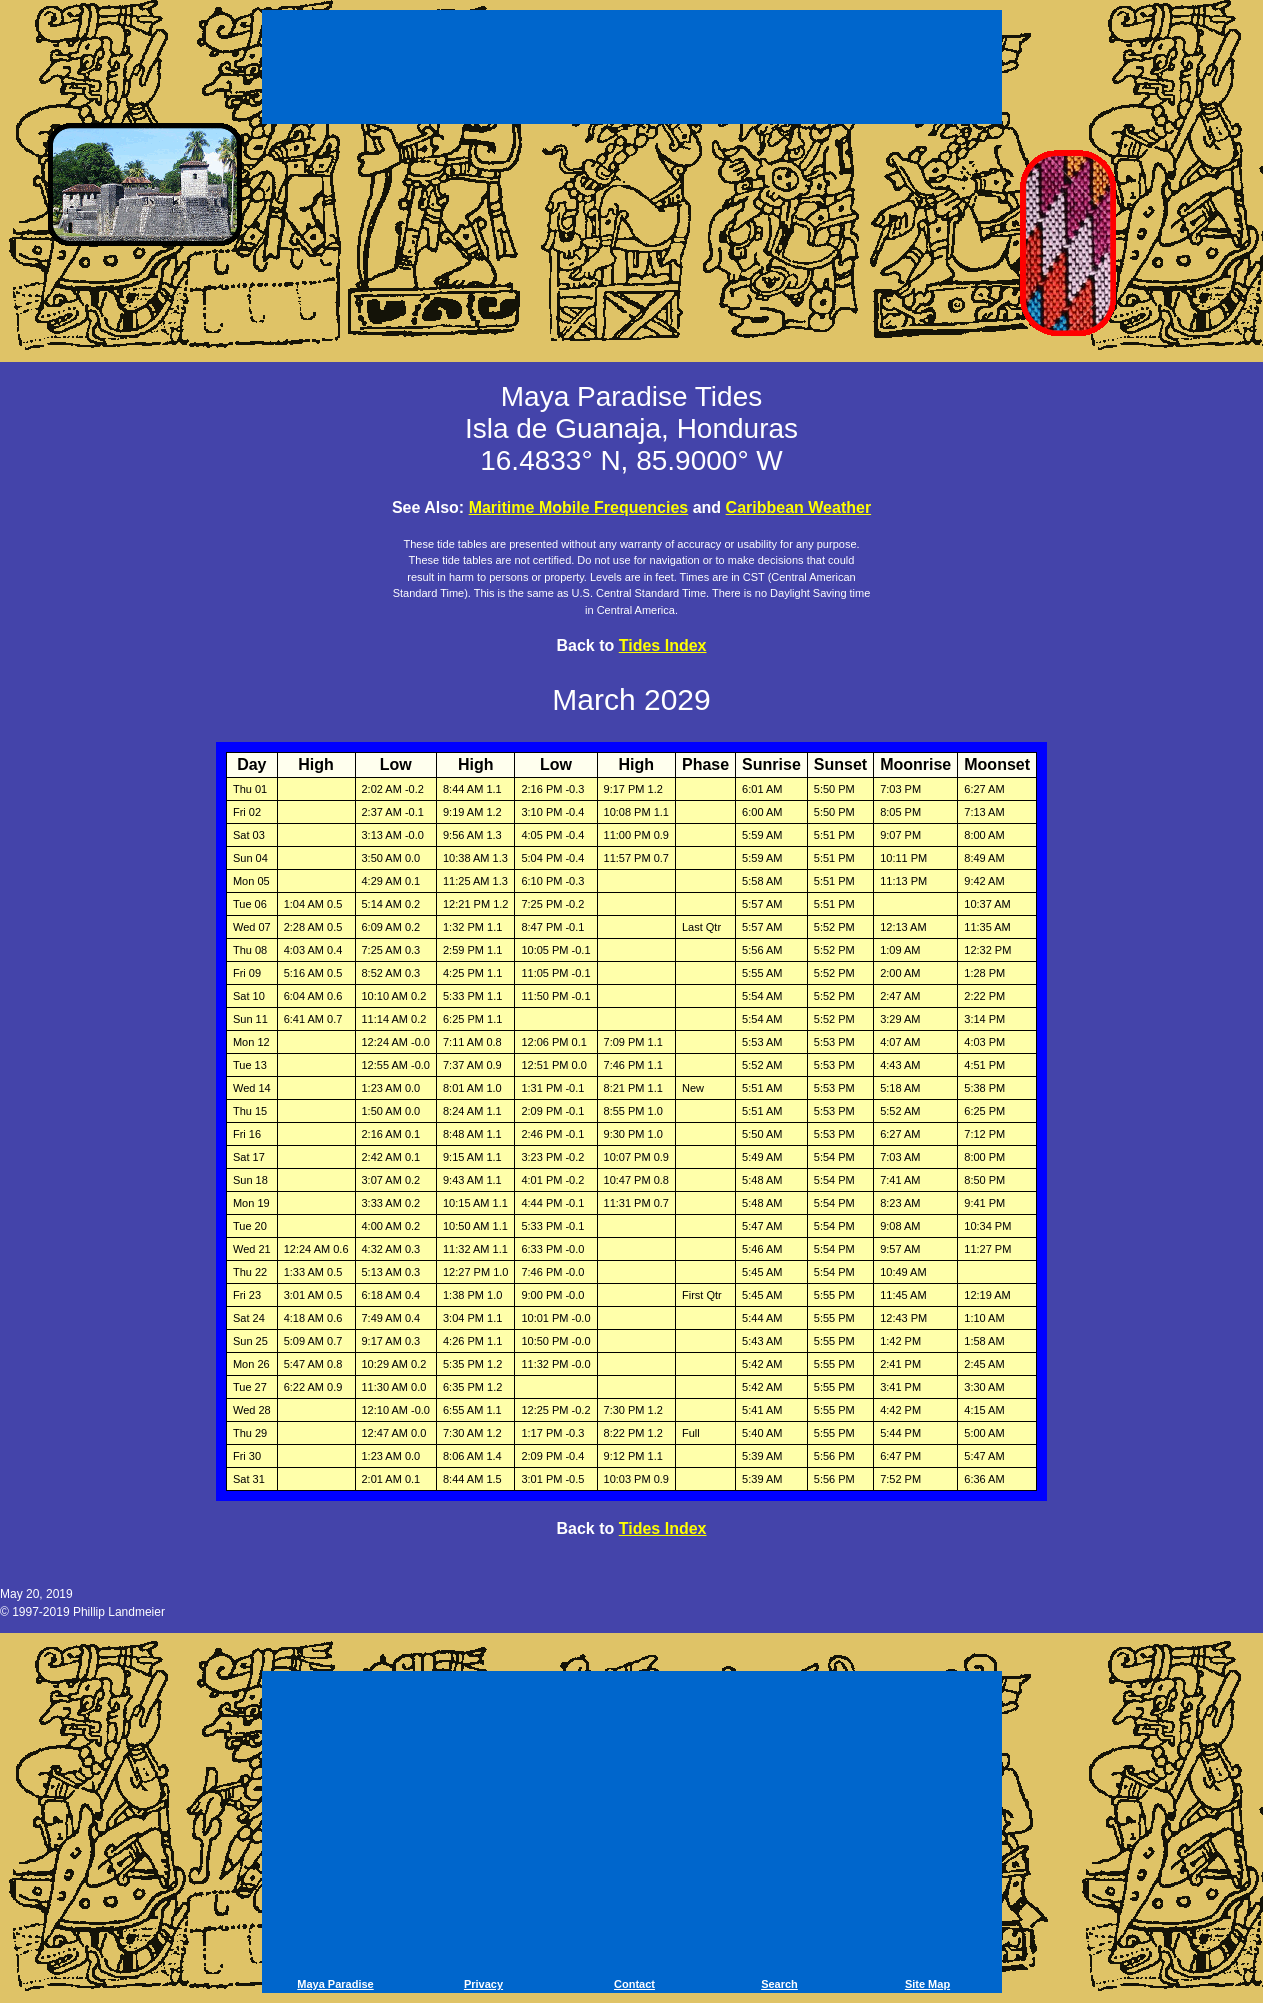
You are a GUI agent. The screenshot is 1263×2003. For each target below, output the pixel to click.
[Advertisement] (632, 70)
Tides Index (663, 645)
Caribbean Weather (799, 507)
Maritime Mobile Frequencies (579, 507)
